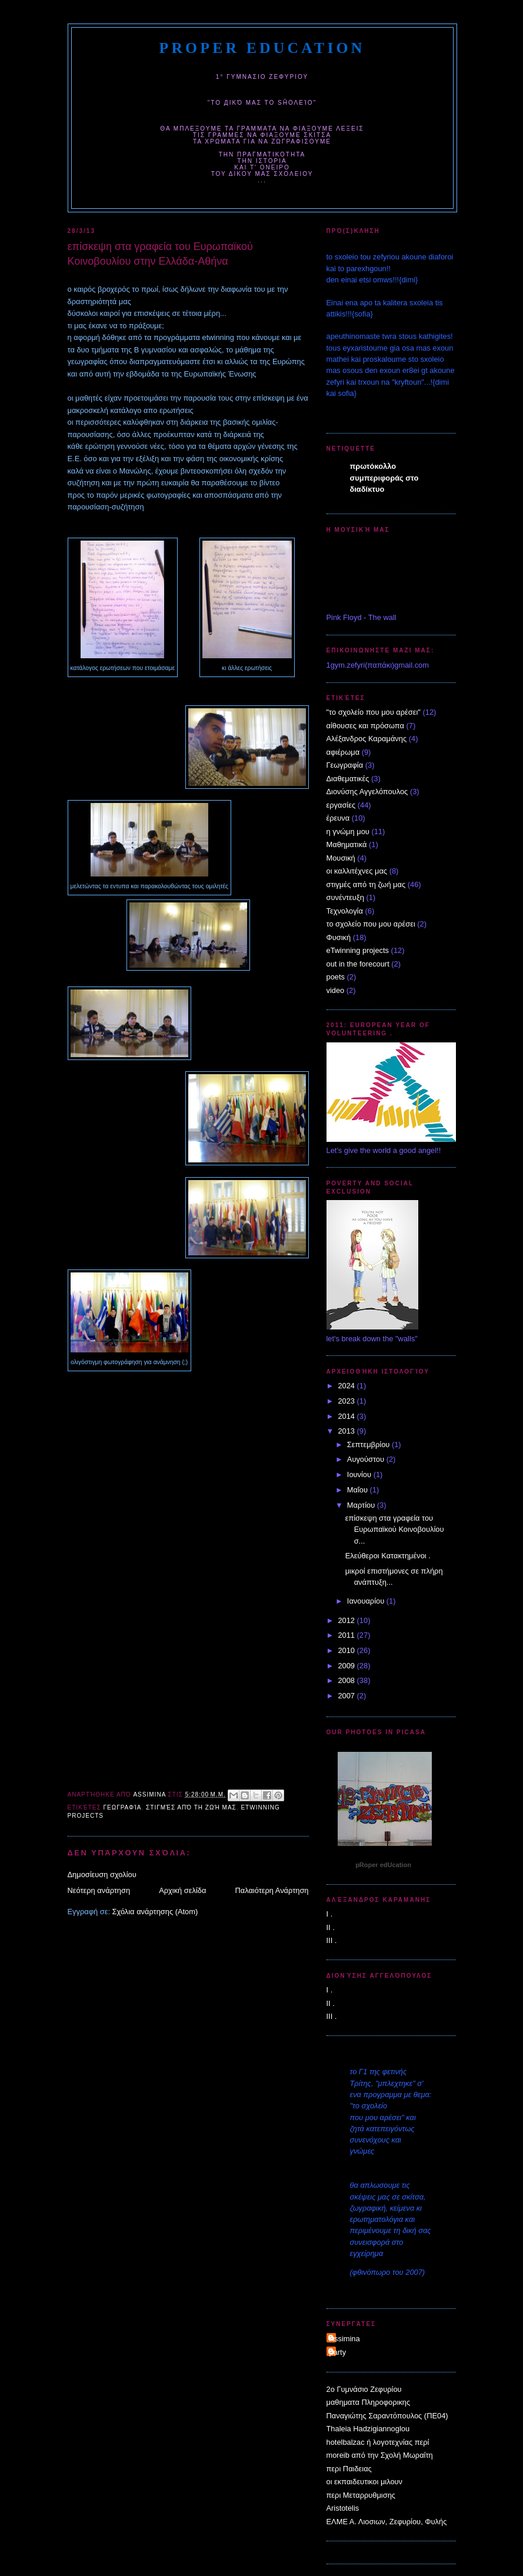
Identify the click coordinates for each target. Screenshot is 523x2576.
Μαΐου (358, 1489)
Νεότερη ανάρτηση (99, 1890)
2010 (347, 1650)
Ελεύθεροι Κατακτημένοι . (388, 1555)
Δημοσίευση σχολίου (102, 1874)
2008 (347, 1680)
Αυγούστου (367, 1459)
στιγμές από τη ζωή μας (191, 1807)
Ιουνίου (360, 1474)
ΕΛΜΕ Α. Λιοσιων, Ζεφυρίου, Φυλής (387, 2521)
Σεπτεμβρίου (369, 1444)
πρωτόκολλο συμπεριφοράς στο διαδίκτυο (384, 478)
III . (332, 1940)
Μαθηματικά (347, 844)
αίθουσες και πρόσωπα (365, 725)
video (336, 990)
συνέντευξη (345, 897)
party (338, 2352)
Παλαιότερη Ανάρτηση (271, 1890)
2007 (347, 1695)
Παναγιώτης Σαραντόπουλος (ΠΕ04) (387, 2415)
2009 (347, 1665)
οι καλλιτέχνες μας (357, 871)
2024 (347, 1385)
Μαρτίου (362, 1505)
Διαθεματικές (348, 778)
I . (330, 1913)
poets (336, 976)
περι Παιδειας (349, 2468)
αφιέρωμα (343, 752)
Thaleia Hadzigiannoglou (368, 2428)
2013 (347, 1431)
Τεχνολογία (345, 911)
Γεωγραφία (122, 1807)
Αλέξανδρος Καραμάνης (367, 738)
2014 (347, 1416)
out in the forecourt (358, 963)
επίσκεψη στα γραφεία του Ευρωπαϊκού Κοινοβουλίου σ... (394, 1529)
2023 (347, 1401)
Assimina (344, 2338)
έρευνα (338, 818)
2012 (347, 1620)
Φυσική (339, 937)
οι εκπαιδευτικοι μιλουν (365, 2481)
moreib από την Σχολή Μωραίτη (380, 2455)
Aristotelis (343, 2508)
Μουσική (341, 858)
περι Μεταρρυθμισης (361, 2495)
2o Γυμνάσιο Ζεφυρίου (364, 2389)
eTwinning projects (358, 950)
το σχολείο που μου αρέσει (371, 923)
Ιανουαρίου (367, 1601)
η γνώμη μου (348, 831)
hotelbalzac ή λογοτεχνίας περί (378, 2442)
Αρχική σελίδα (182, 1890)
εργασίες (341, 805)
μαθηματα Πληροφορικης (369, 2402)
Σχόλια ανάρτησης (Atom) (155, 1911)
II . (331, 1927)
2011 (347, 1635)
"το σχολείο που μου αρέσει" (374, 712)
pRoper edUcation (262, 47)
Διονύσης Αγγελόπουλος (367, 791)
